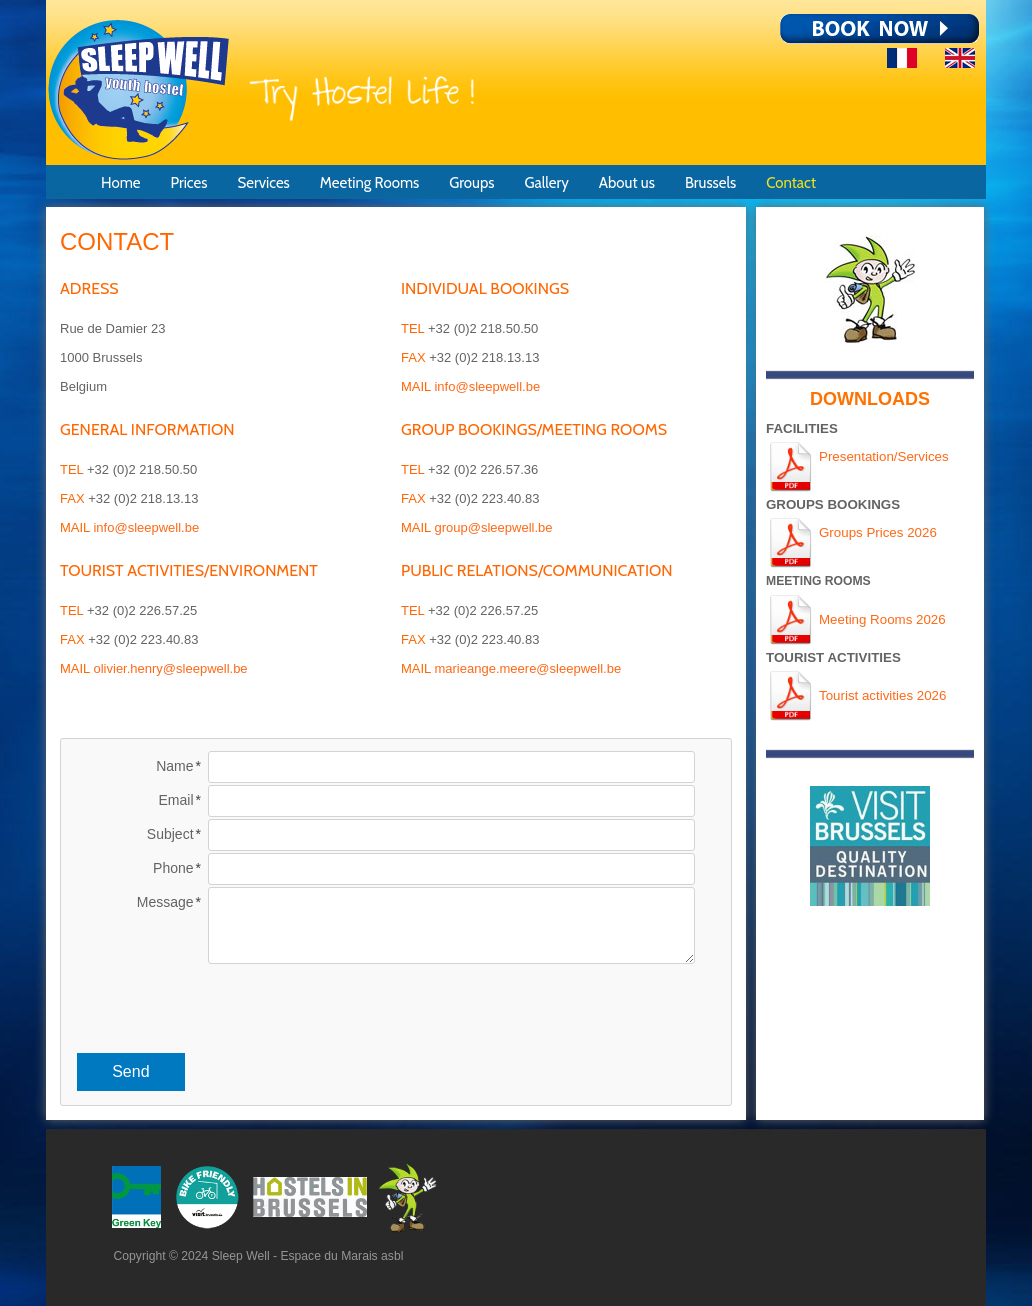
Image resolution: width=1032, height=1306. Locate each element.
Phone (173, 868)
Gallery (546, 183)
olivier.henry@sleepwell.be (170, 668)
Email (176, 800)
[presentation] (396, 1005)
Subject (170, 834)
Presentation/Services (884, 456)
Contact (791, 183)
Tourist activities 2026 (882, 695)
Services (263, 183)
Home (120, 183)
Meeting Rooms (369, 183)
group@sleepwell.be (493, 527)
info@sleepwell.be (146, 527)
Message (165, 902)
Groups (471, 183)
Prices (188, 183)
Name (174, 766)
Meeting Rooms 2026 (882, 619)
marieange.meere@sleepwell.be (527, 668)
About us (627, 183)
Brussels (710, 183)
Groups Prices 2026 (878, 532)
